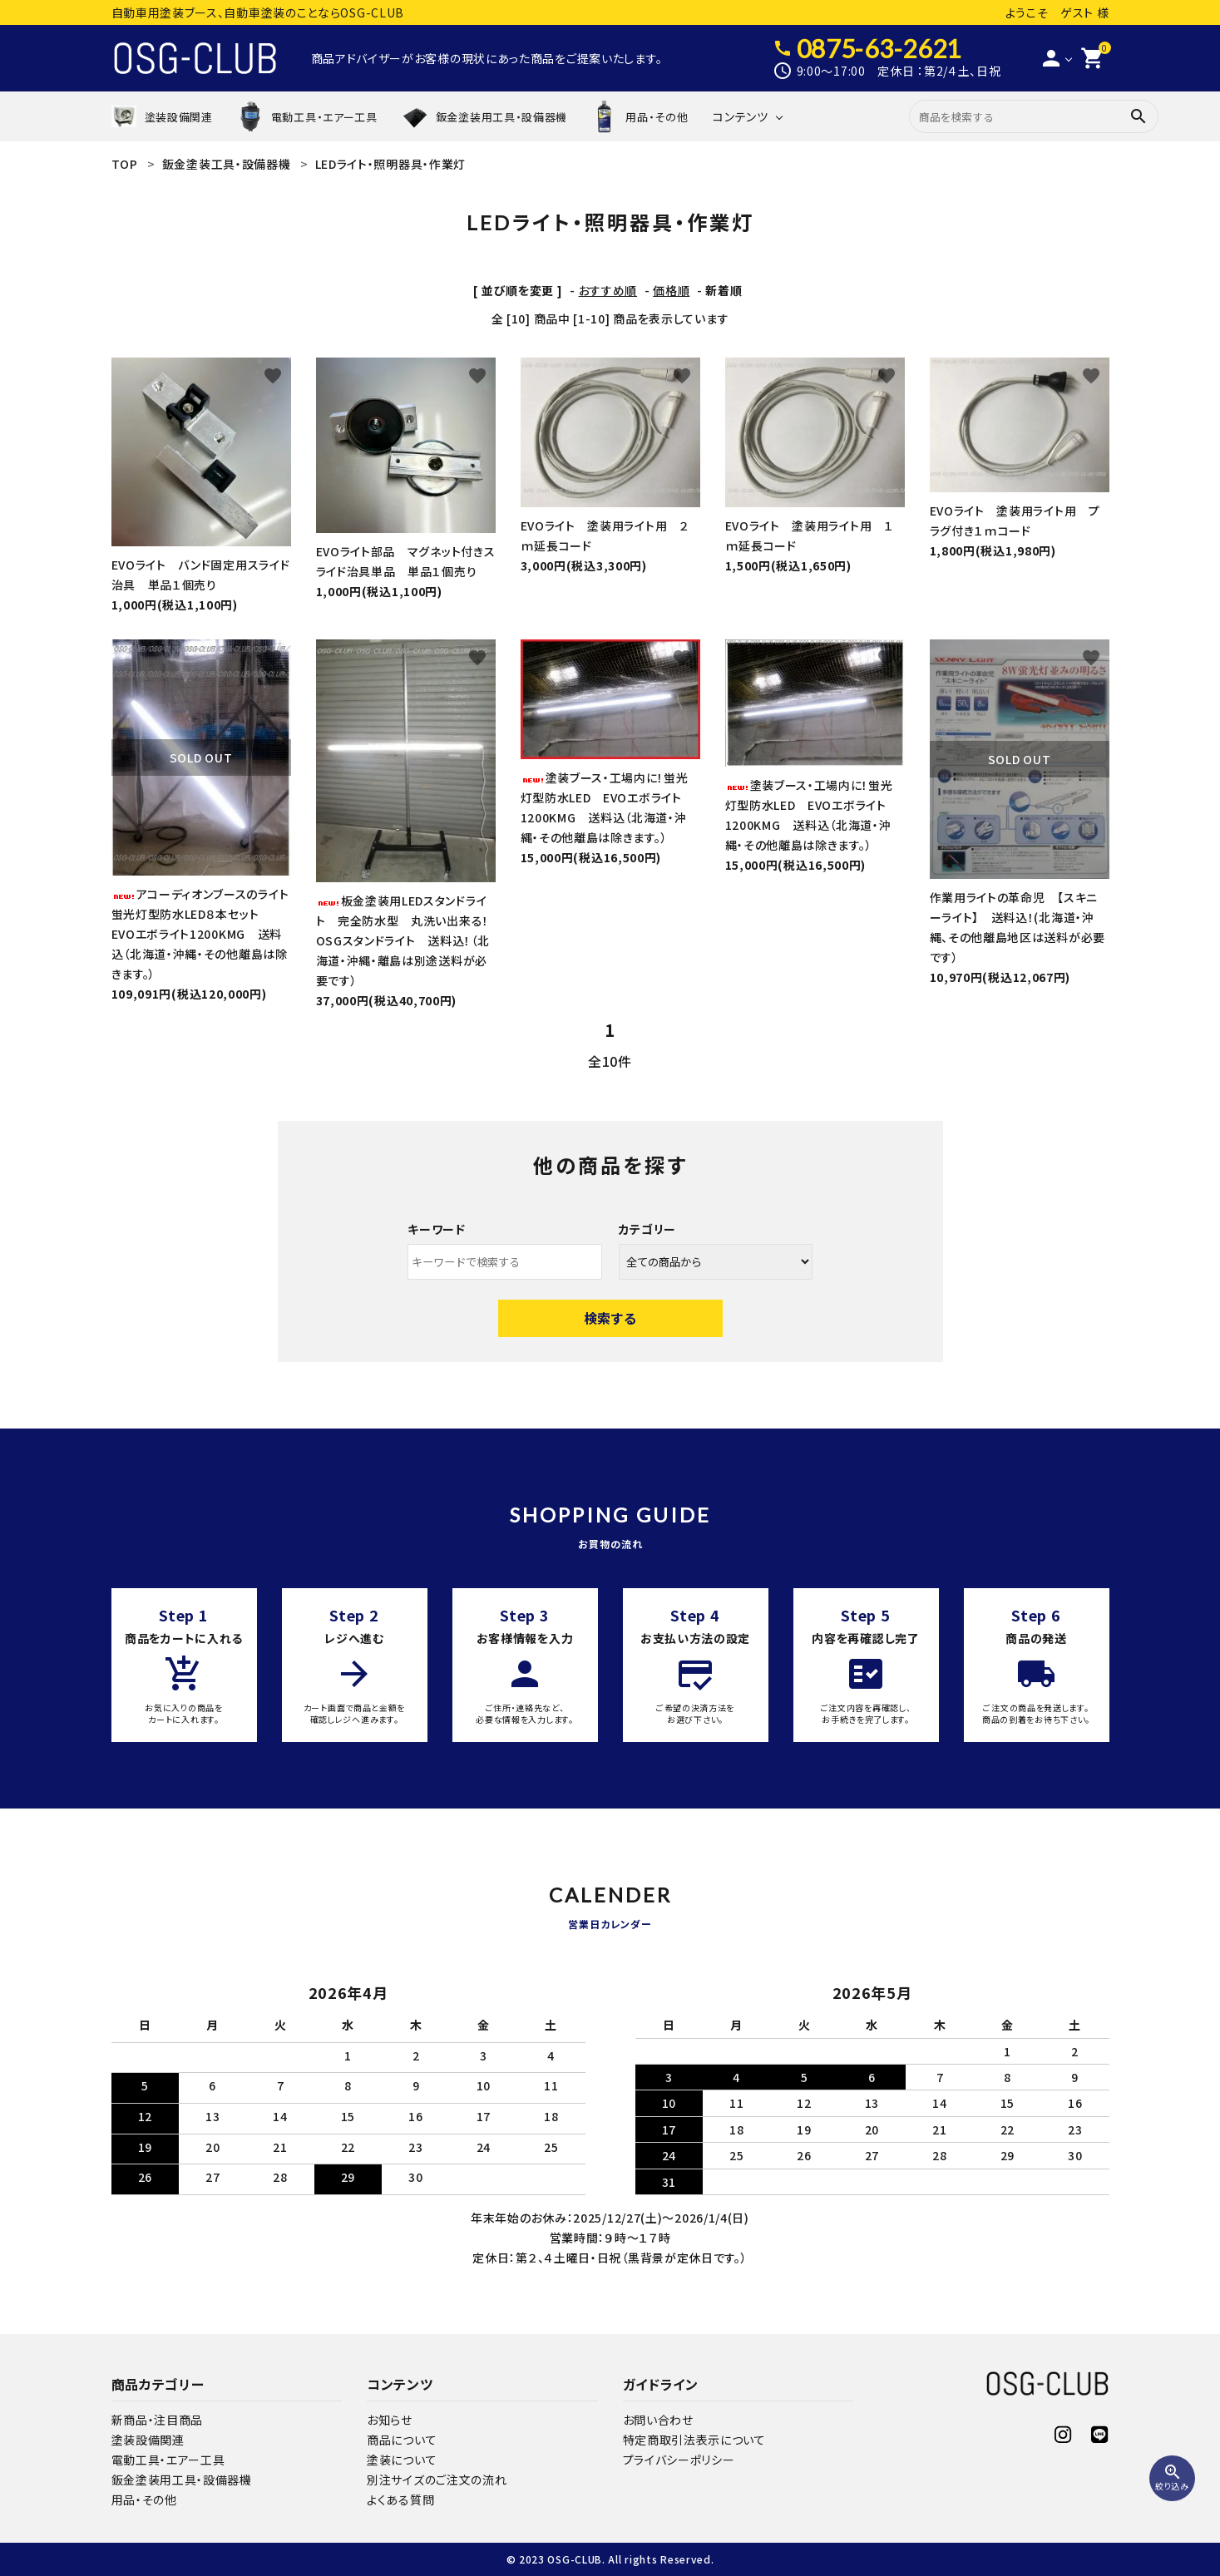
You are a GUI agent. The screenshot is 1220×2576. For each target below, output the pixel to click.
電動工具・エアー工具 (168, 2459)
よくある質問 (400, 2499)
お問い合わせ (658, 2419)
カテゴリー (648, 1229)
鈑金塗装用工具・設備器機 (181, 2479)
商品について (402, 2439)
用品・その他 (144, 2499)
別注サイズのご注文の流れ (436, 2479)
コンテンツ (740, 116)
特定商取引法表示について (694, 2439)
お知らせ (389, 2419)
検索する (610, 1318)
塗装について (402, 2459)
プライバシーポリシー (679, 2459)
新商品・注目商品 (157, 2419)
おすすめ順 (608, 290)
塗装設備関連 (148, 2439)
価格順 (671, 290)
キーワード (436, 1229)
